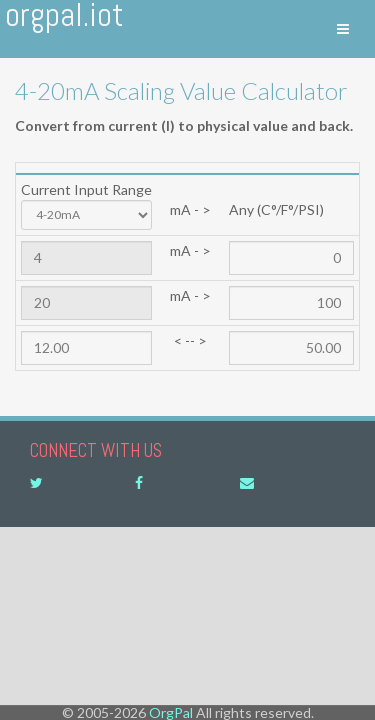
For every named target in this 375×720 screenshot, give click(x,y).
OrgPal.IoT (64, 18)
